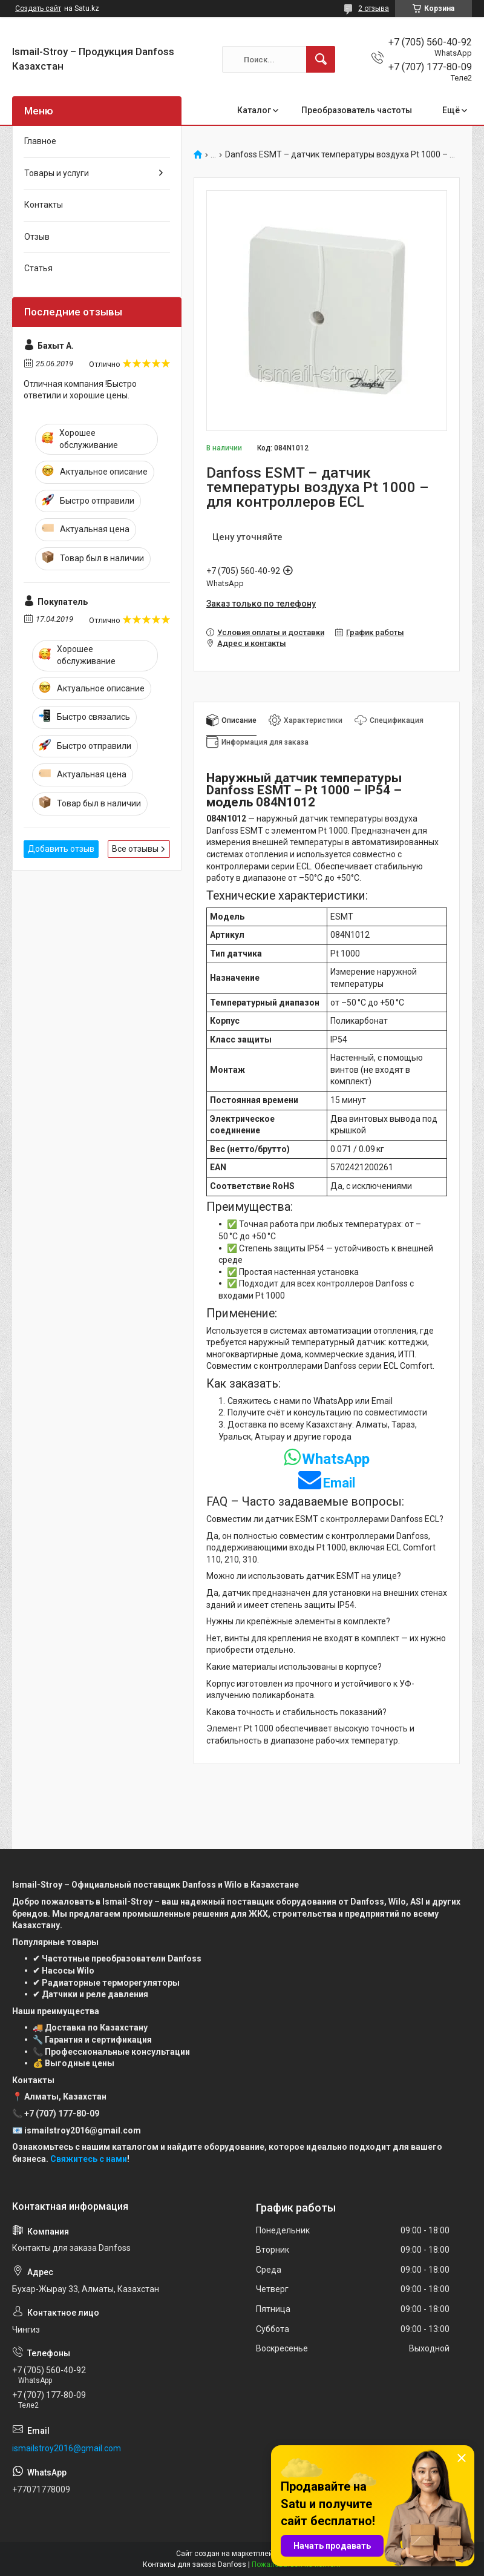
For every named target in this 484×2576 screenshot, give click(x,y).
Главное (40, 141)
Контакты (43, 204)
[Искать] (320, 59)
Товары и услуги (56, 173)
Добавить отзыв (61, 849)
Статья (38, 268)
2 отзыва (373, 8)
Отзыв (37, 237)
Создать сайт (38, 8)
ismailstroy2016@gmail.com (66, 2448)
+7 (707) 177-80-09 (61, 2113)
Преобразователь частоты (356, 110)
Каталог (254, 110)
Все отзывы (135, 849)
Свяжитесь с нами (88, 2159)
